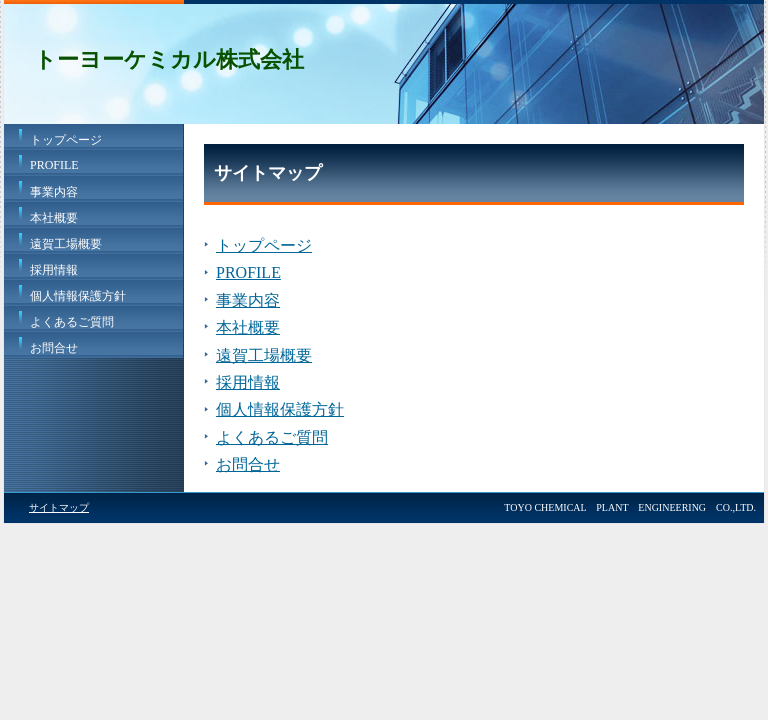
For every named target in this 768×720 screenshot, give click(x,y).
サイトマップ (59, 507)
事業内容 (54, 192)
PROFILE (54, 165)
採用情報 (54, 270)
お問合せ (54, 348)
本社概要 (54, 218)
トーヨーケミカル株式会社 (169, 59)
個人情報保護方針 (78, 296)
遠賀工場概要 (66, 244)
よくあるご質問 (72, 322)
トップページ (66, 140)
